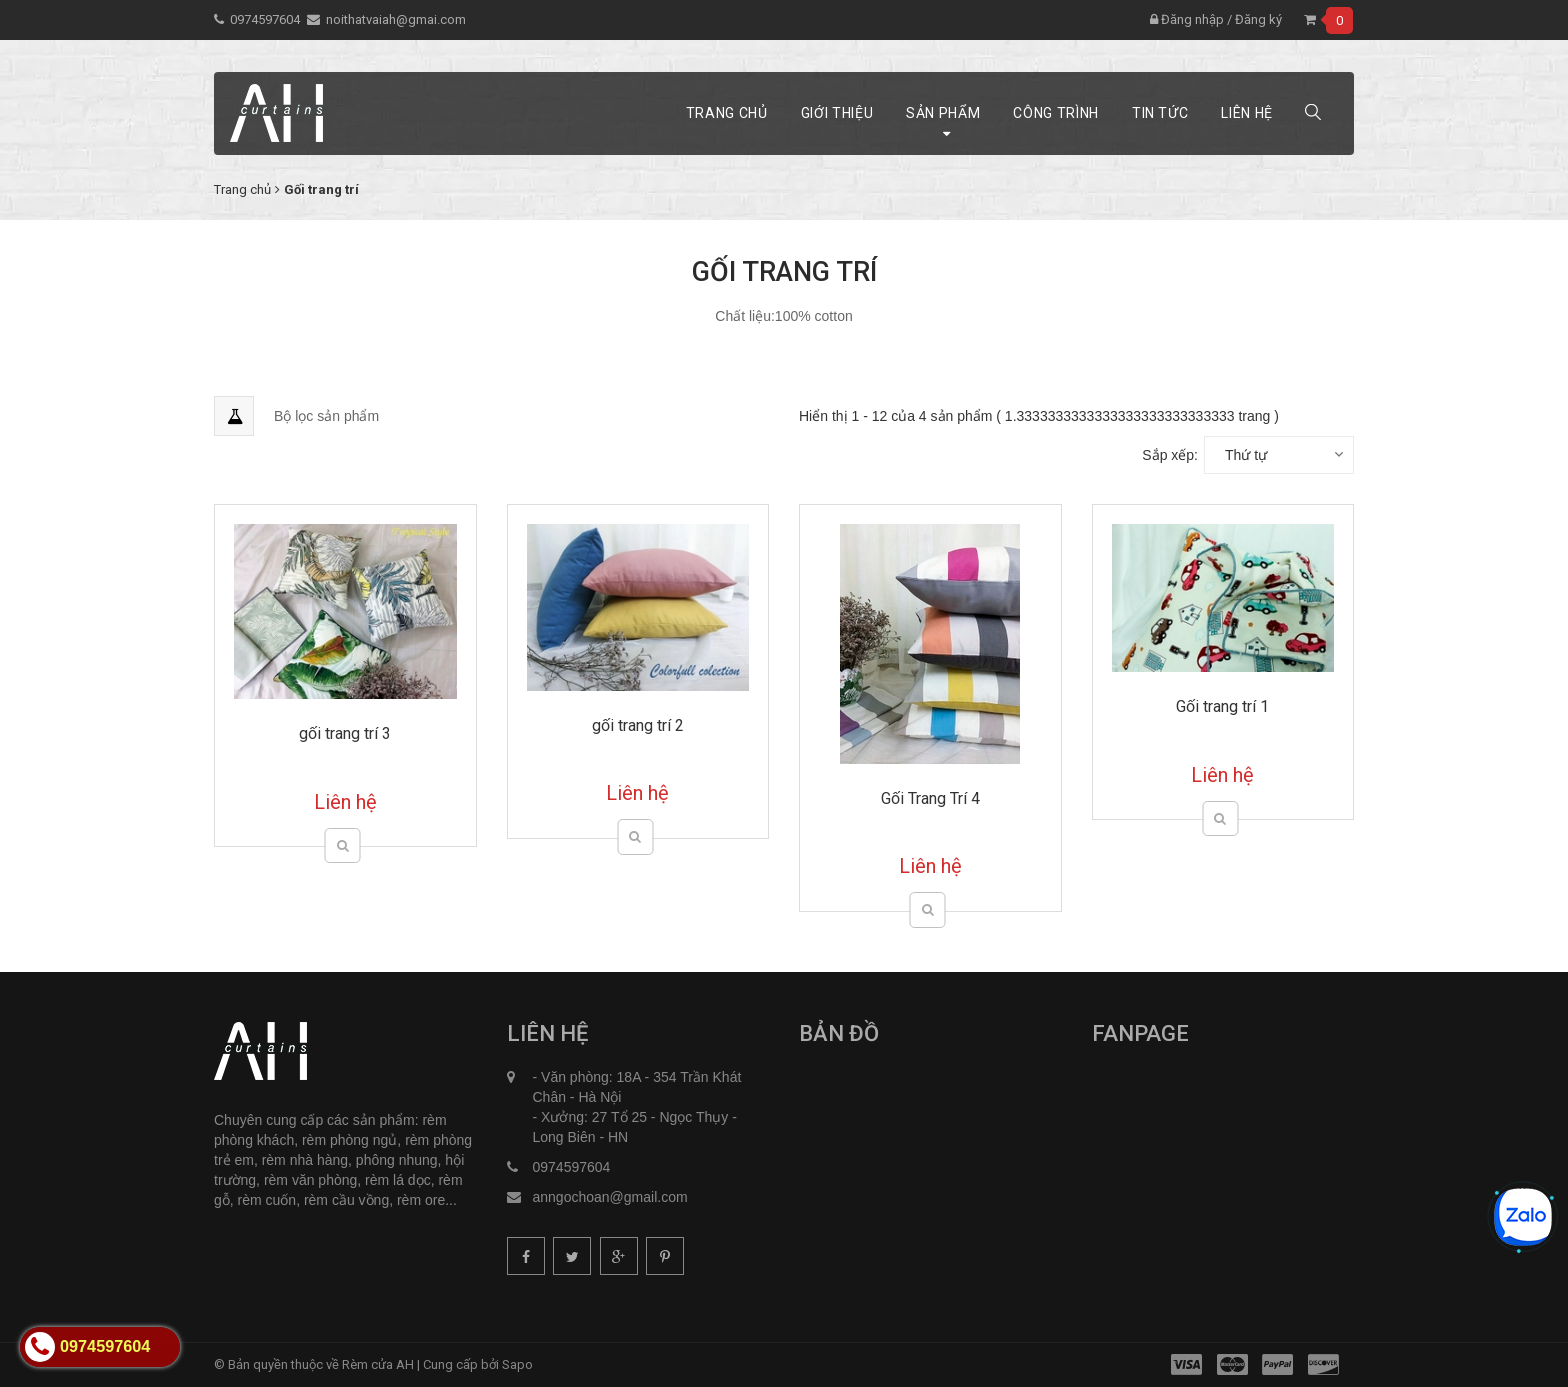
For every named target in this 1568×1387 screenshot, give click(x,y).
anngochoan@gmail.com (610, 1197)
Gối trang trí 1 (1222, 706)
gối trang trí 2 (638, 725)
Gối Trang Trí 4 (930, 798)
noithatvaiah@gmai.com (396, 19)
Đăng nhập (1187, 19)
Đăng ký (1258, 19)
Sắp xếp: (1170, 455)
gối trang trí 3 (345, 733)
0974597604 (265, 19)
